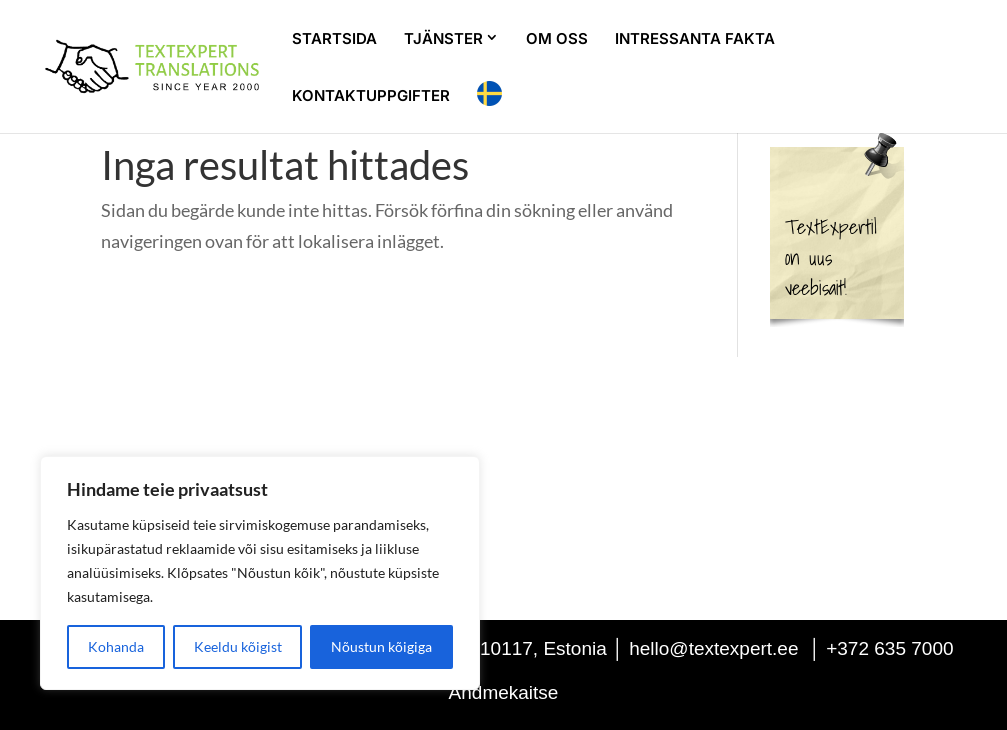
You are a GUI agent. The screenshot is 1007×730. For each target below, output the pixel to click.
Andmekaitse (504, 692)
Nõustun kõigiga (381, 646)
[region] (260, 573)
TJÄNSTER (443, 39)
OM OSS (557, 40)
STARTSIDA (334, 40)
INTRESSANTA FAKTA (695, 40)
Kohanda (116, 646)
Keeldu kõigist (238, 646)
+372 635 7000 (889, 648)
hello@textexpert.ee (713, 648)
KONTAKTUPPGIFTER (371, 97)
